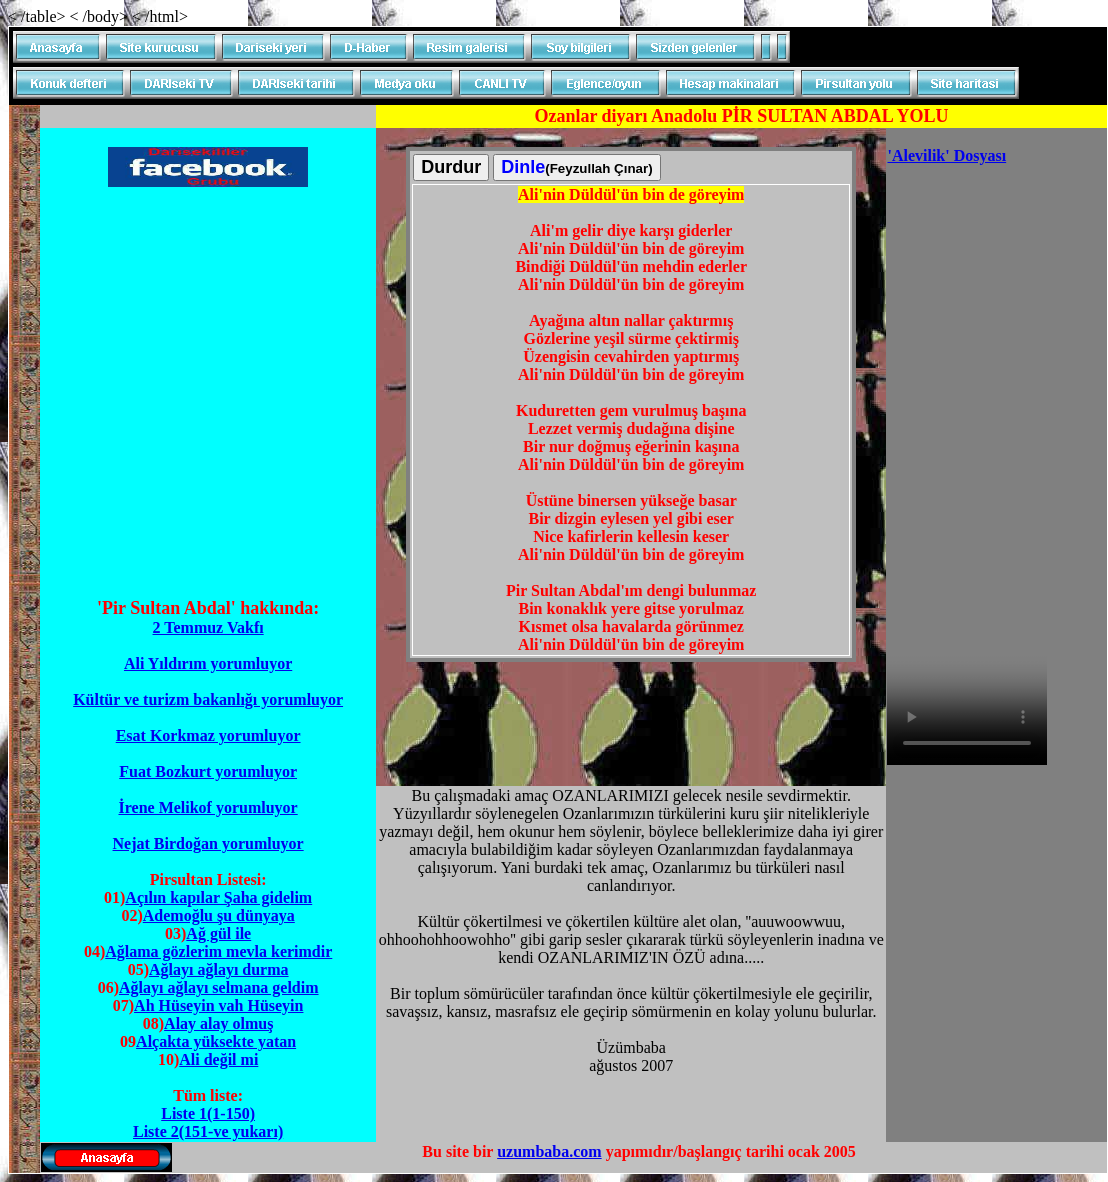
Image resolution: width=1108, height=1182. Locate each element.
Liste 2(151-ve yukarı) (208, 1131)
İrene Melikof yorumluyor (207, 807)
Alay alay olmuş (218, 1023)
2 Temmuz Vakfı (208, 627)
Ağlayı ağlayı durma (219, 969)
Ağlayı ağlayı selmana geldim (219, 987)
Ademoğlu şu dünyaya (219, 915)
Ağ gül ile (218, 933)
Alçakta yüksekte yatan (216, 1041)
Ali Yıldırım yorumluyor (208, 663)
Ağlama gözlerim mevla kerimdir (218, 951)
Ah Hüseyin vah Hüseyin (218, 1005)
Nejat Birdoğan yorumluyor (208, 843)
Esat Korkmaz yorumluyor (208, 735)
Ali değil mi (218, 1059)
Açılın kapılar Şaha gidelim (218, 897)
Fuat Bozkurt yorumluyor (208, 771)
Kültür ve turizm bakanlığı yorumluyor (208, 699)
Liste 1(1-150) (208, 1113)
